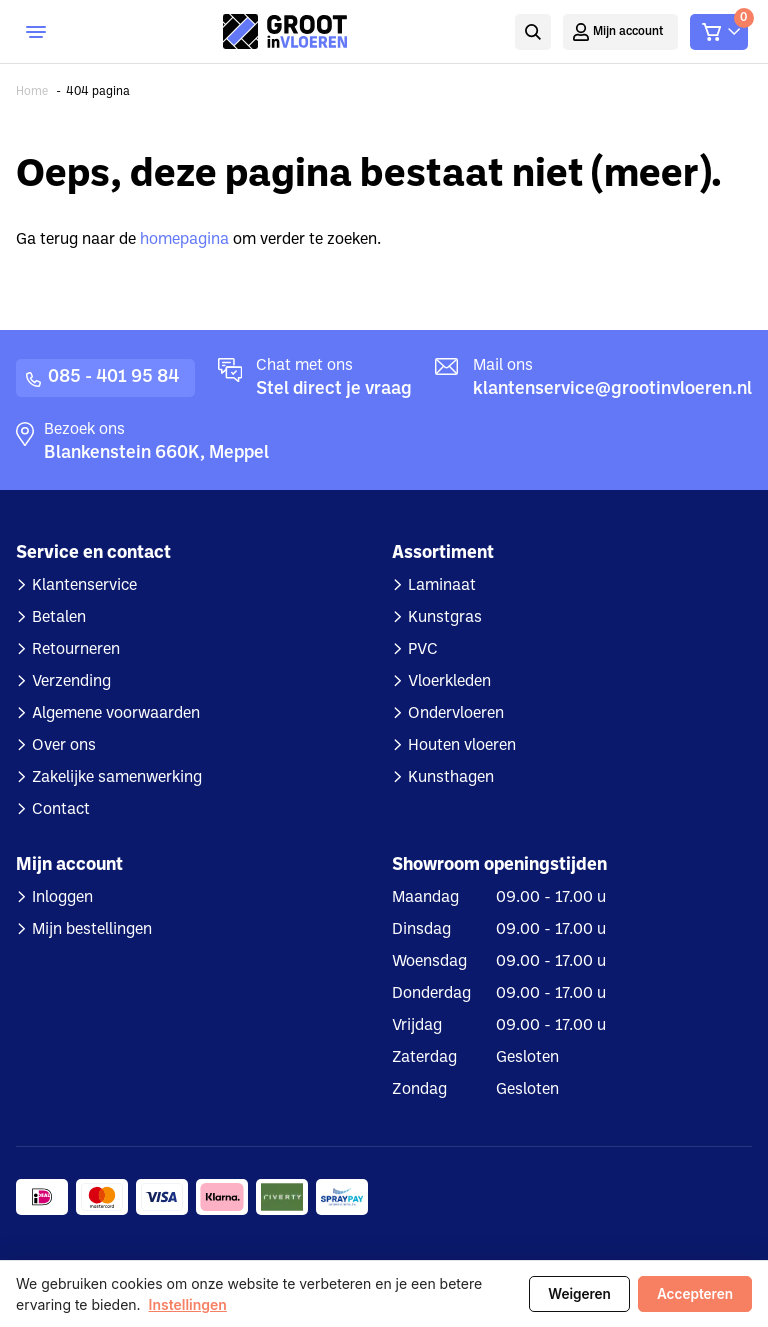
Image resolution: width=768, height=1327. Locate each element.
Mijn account (628, 32)
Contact (61, 810)
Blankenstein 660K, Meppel (156, 453)
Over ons (64, 746)
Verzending (71, 682)
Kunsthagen (451, 778)
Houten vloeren (462, 746)
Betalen (59, 618)
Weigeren (579, 1294)
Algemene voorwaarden (116, 714)
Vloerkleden (449, 682)
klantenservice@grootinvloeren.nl (612, 389)
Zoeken (530, 32)
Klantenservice (84, 586)
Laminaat (442, 586)
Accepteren (695, 1294)
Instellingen (188, 1304)
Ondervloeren (456, 714)
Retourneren (76, 650)
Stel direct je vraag (334, 389)
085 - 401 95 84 (113, 377)
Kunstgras (445, 618)
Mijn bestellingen (92, 930)
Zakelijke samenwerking (117, 778)
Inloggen (62, 898)
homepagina (184, 240)
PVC (423, 650)
